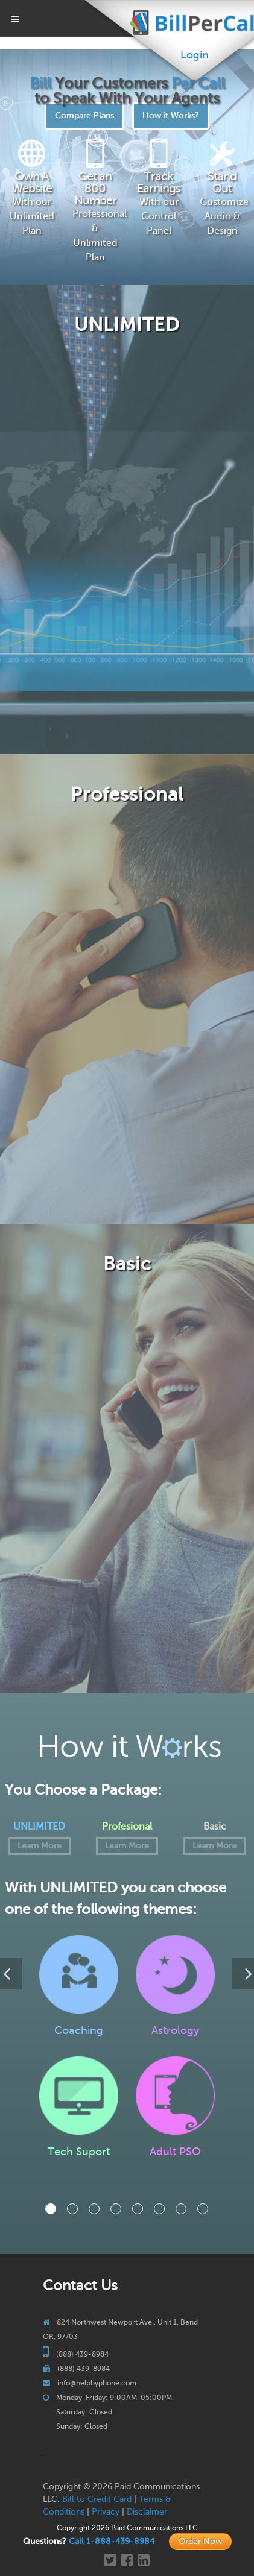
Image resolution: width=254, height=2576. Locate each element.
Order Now (200, 2541)
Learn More (39, 1845)
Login (194, 55)
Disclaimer (147, 2511)
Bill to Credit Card (97, 2499)
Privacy (105, 2511)
